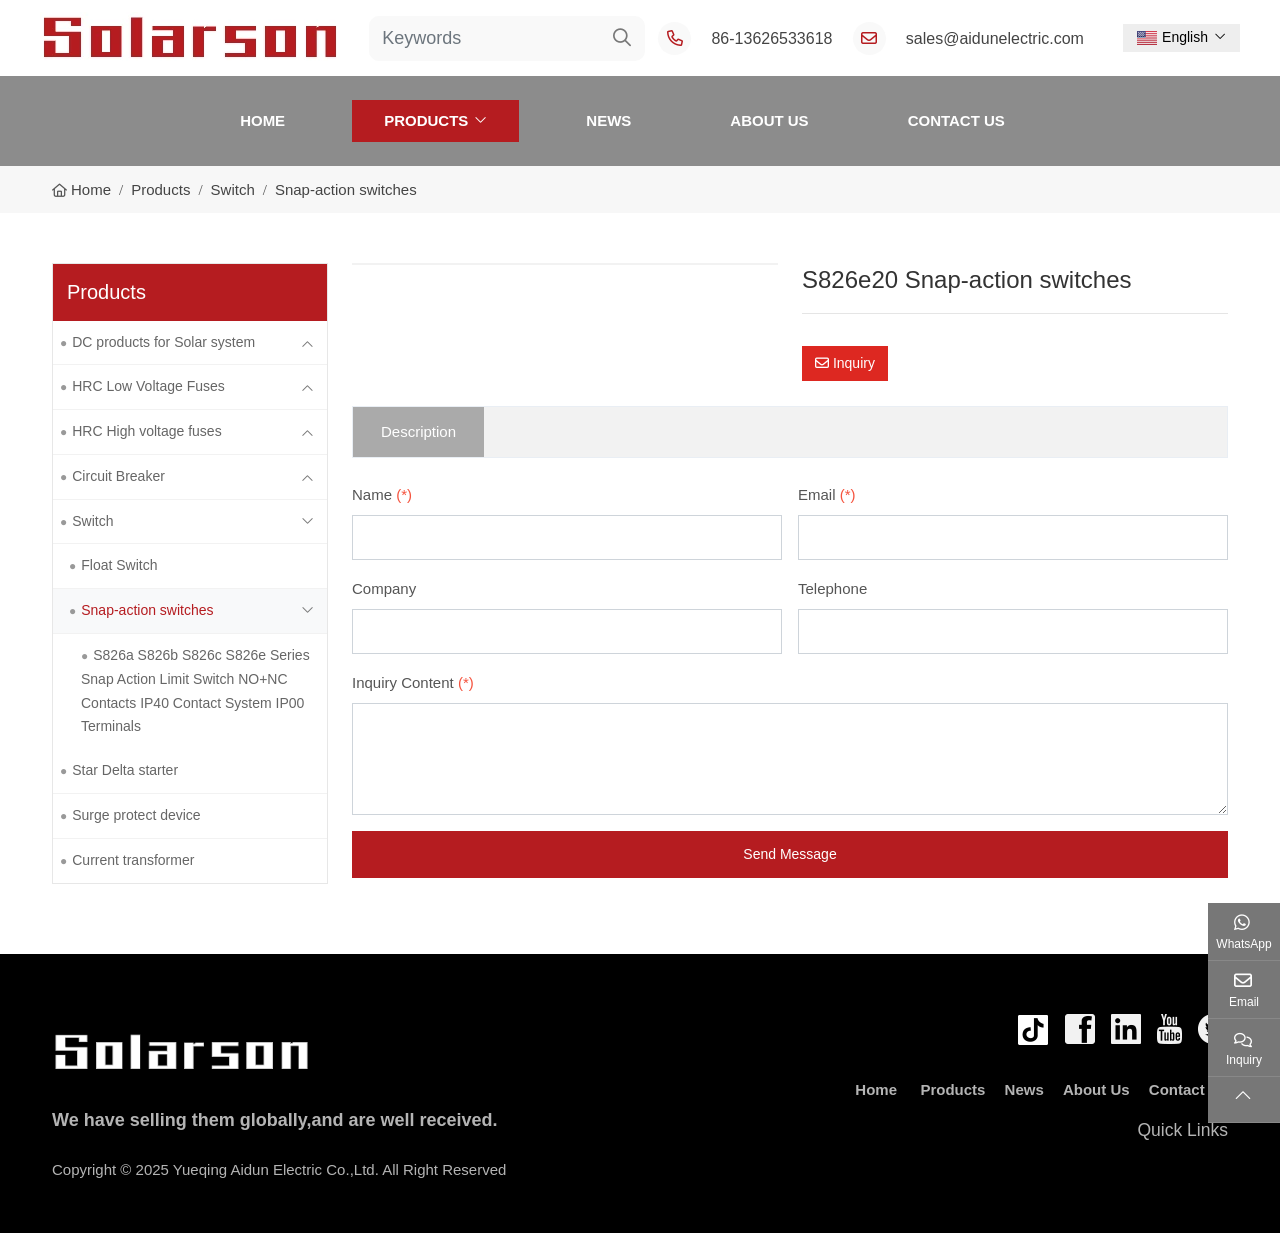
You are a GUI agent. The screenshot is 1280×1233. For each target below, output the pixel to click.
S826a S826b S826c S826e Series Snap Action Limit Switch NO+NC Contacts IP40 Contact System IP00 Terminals (195, 690)
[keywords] (485, 38)
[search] (622, 38)
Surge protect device (136, 815)
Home (262, 120)
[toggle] (307, 343)
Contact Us (956, 120)
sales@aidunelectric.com (995, 38)
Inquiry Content (413, 682)
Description (418, 431)
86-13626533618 (771, 38)
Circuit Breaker (118, 476)
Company (384, 588)
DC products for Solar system (163, 342)
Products (426, 120)
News (608, 120)
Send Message (789, 854)
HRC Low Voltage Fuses (148, 386)
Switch (92, 521)
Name (382, 494)
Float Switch (119, 565)
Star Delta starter (125, 770)
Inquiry (845, 363)
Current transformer (133, 860)
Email (827, 494)
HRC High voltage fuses (146, 431)
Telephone (832, 588)
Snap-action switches (147, 610)
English (1172, 37)
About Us (769, 120)
